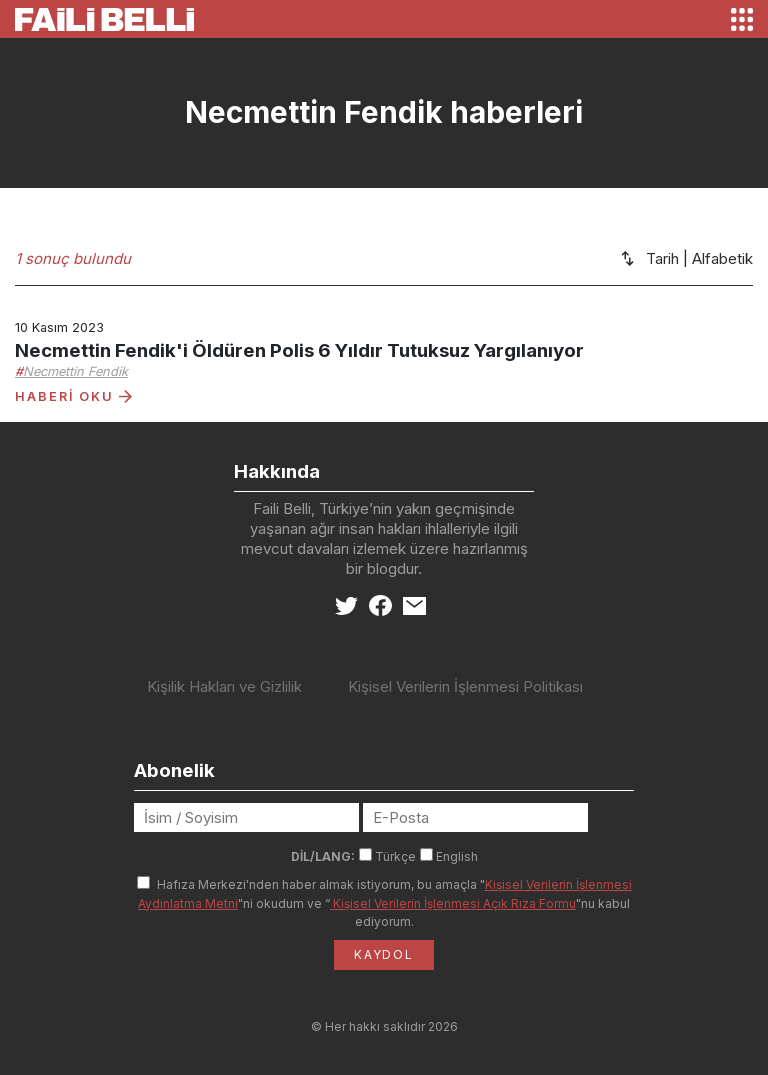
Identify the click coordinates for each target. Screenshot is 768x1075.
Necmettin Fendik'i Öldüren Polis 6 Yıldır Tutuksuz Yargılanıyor (299, 350)
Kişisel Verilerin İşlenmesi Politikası (465, 686)
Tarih (662, 258)
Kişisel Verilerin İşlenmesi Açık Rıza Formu (453, 903)
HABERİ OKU (73, 396)
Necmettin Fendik (75, 371)
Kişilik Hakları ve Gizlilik (224, 686)
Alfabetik (722, 258)
